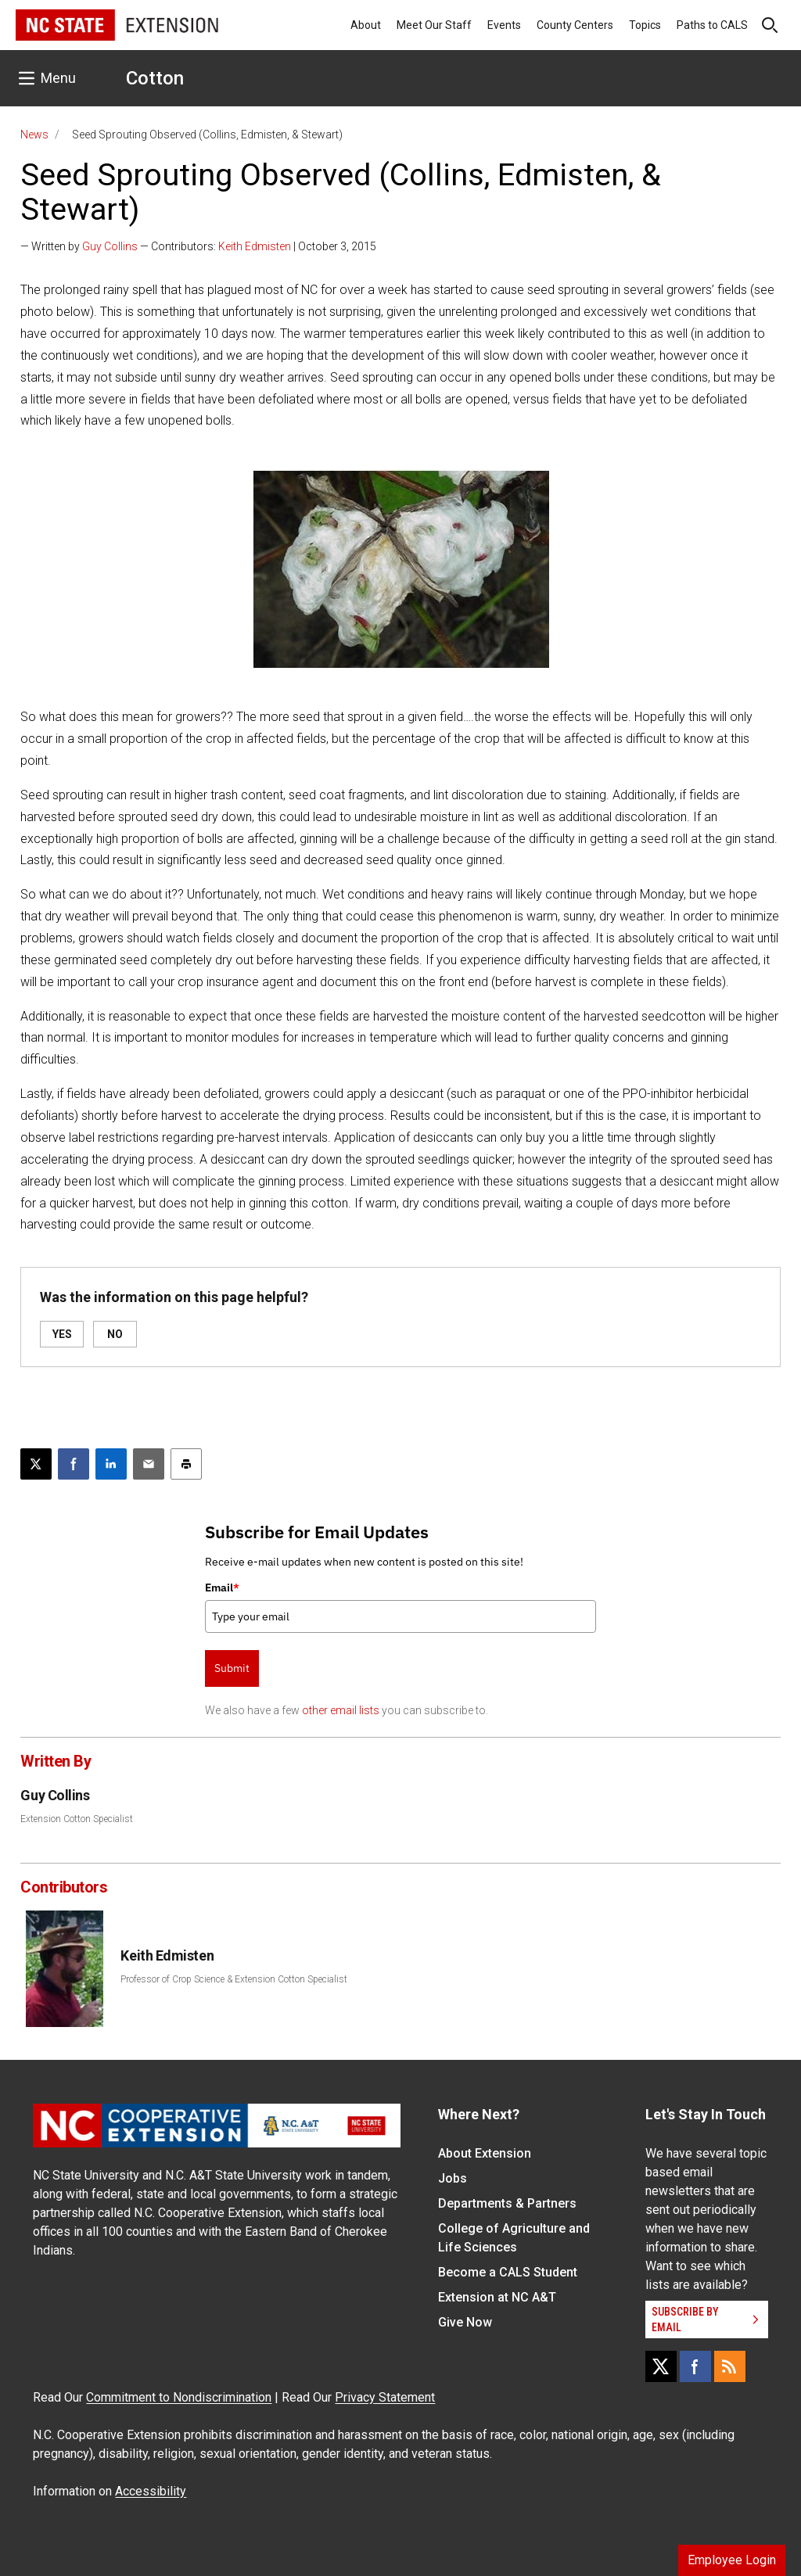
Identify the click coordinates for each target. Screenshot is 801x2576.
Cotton (155, 78)
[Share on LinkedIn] (111, 1464)
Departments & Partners (507, 2203)
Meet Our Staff (434, 25)
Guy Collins (110, 246)
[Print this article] (186, 1464)
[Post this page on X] (36, 1464)
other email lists (340, 1710)
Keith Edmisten (254, 246)
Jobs (452, 2178)
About (365, 25)
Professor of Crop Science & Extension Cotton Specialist (233, 1979)
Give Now (465, 2322)
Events (504, 25)
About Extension (484, 2153)
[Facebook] (695, 2366)
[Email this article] (148, 1464)
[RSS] (729, 2366)
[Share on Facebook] (73, 1464)
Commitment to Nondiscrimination (178, 2397)
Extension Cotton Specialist (76, 1819)
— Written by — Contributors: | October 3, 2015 (198, 246)
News (34, 134)
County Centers (575, 25)
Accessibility (150, 2491)
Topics (645, 25)
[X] (661, 2366)
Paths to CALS (712, 25)
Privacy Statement (385, 2397)
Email (222, 1587)
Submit (232, 1668)
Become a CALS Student (507, 2272)
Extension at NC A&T (497, 2297)
